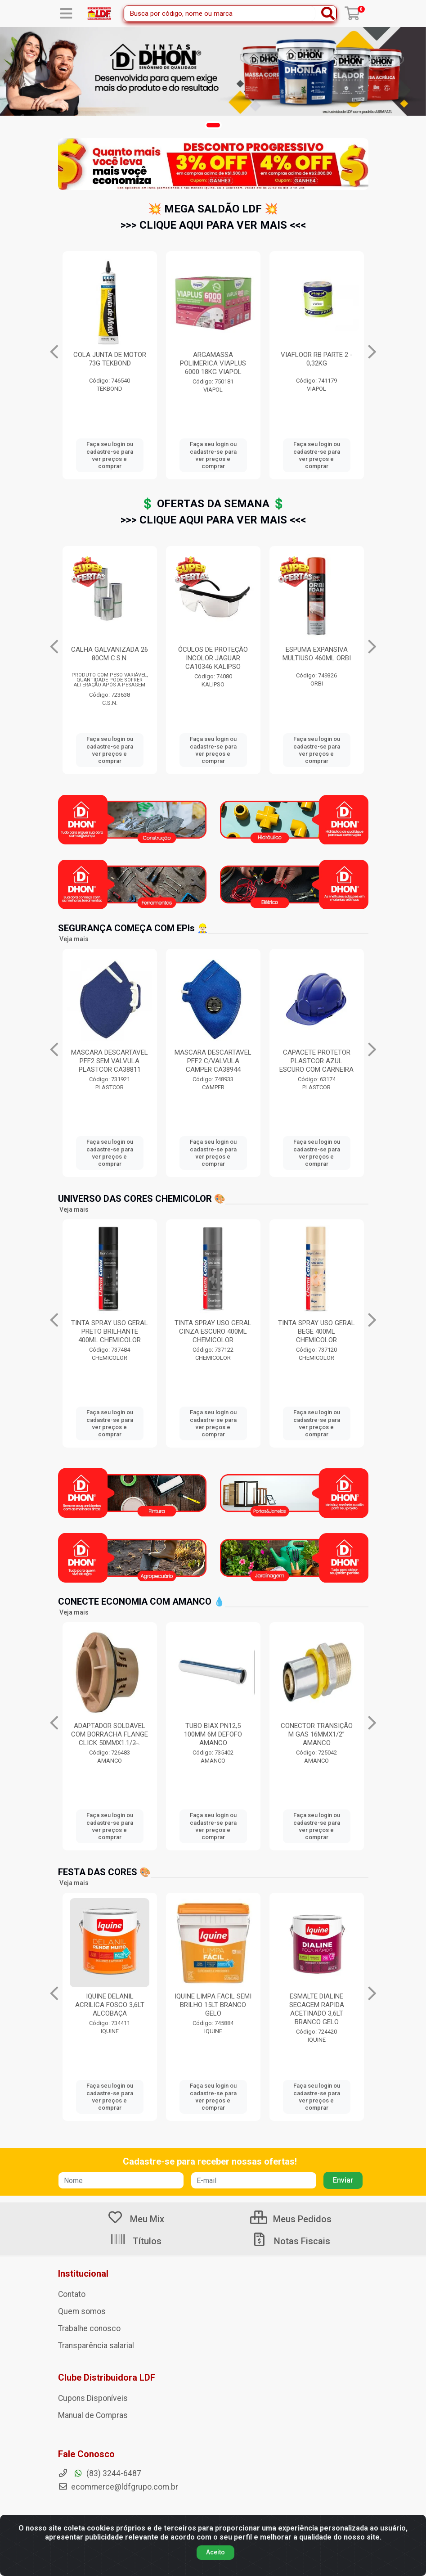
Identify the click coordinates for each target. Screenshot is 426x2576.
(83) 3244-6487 (99, 2473)
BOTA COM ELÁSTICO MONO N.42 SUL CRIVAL (109, 1056)
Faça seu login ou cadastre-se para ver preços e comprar (109, 455)
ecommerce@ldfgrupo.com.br (118, 2486)
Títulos (135, 2241)
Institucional (83, 2273)
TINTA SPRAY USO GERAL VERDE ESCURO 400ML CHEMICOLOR (109, 1331)
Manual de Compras (93, 2415)
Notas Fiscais (290, 2241)
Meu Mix (135, 2219)
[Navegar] (54, 351)
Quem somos (82, 2311)
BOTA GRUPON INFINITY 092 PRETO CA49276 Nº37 (110, 363)
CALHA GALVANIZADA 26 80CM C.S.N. (316, 653)
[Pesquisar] (328, 13)
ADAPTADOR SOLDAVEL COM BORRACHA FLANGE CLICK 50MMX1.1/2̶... (213, 1734)
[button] (213, 125)
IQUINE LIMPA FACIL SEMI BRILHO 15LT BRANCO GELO (316, 2004)
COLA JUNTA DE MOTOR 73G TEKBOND (316, 359)
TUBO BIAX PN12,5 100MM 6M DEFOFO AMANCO (316, 1734)
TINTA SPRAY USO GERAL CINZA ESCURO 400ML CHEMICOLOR (316, 1331)
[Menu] (66, 13)
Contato (71, 2294)
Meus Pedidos (291, 2219)
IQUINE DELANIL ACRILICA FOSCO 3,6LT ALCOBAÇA (213, 2004)
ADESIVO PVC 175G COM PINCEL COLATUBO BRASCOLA (213, 658)
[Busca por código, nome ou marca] (219, 13)
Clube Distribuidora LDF (106, 2377)
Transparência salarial (96, 2345)
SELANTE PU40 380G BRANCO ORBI (110, 653)
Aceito (215, 2552)
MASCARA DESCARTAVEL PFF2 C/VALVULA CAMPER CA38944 (316, 1061)
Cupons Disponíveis (93, 2398)
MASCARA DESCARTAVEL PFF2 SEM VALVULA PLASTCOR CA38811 (213, 1061)
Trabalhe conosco (89, 2328)
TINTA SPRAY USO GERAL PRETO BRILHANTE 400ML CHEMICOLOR (213, 1331)
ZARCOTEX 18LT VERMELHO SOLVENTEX (213, 359)
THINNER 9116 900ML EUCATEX (109, 2000)
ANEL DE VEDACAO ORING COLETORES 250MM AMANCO (110, 1734)
